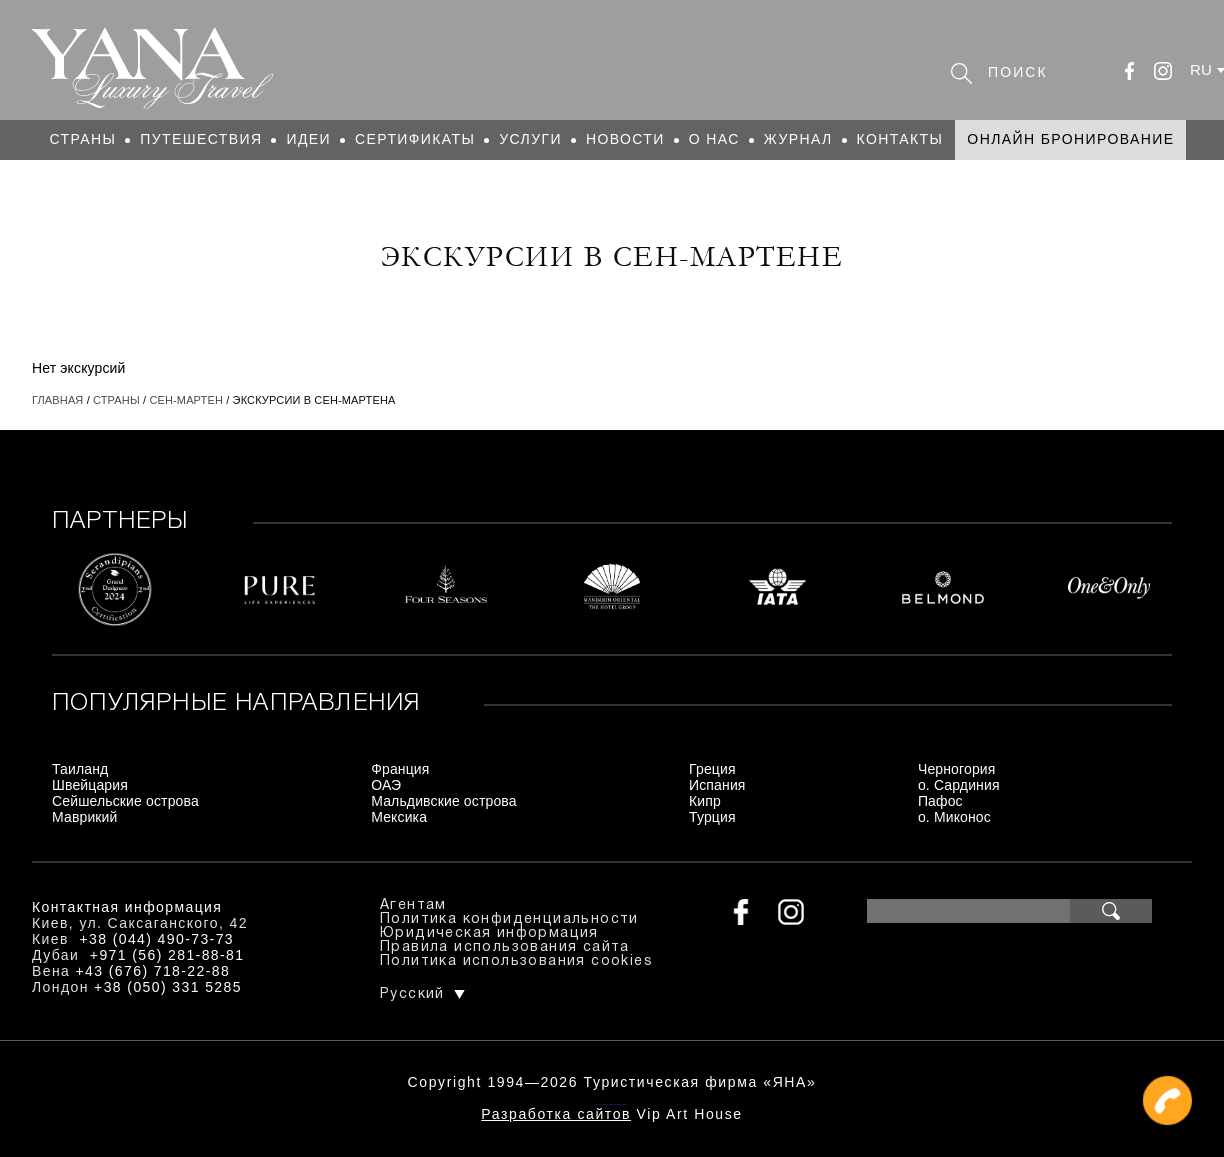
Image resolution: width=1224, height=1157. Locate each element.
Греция (712, 769)
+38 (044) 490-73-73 (156, 939)
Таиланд (80, 769)
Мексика (399, 817)
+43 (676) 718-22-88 (153, 971)
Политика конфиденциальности (509, 919)
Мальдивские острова (443, 801)
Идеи (308, 139)
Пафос (940, 801)
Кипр (705, 801)
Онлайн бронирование (1070, 139)
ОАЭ (386, 785)
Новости (625, 139)
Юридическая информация (489, 933)
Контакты (900, 139)
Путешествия (201, 139)
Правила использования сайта (505, 947)
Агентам (413, 905)
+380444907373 (612, 1102)
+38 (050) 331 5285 (168, 987)
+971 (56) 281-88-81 (167, 955)
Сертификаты (415, 139)
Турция (712, 817)
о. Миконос (954, 817)
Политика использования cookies (516, 961)
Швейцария (90, 785)
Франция (400, 769)
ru (1201, 69)
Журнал (798, 139)
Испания (717, 785)
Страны (83, 139)
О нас (714, 139)
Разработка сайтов (556, 1114)
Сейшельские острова (125, 801)
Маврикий (85, 817)
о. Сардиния (959, 785)
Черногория (957, 769)
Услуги (530, 139)
